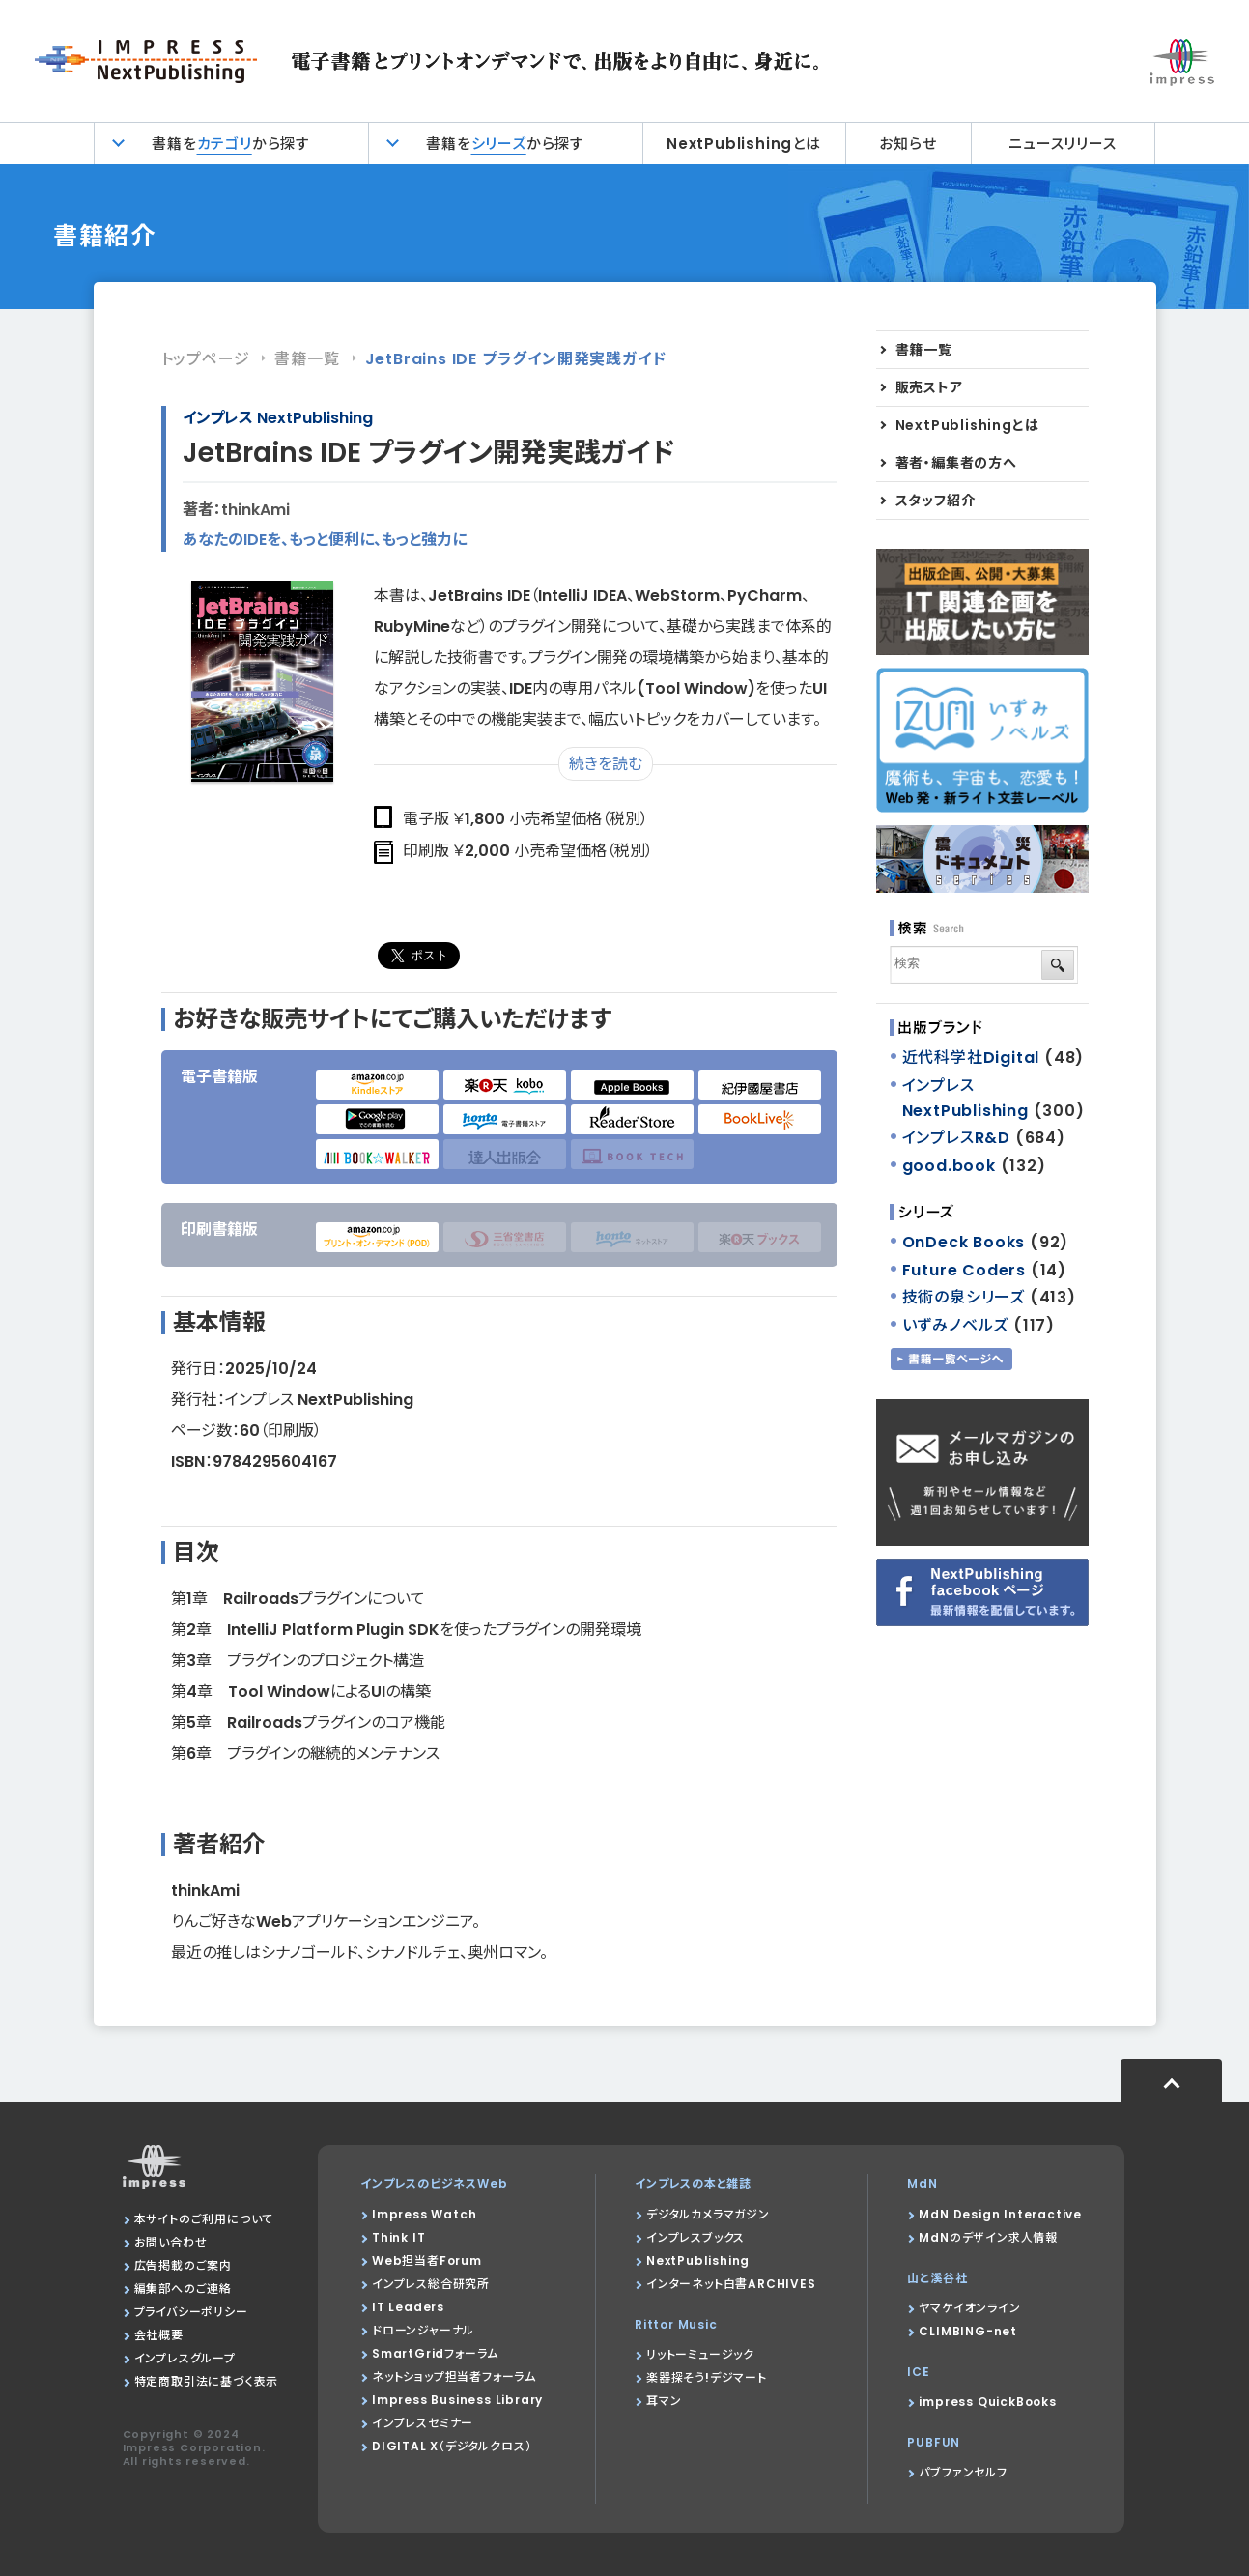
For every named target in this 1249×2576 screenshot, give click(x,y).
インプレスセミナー (422, 2423)
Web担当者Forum (427, 2260)
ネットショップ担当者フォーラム (454, 2376)
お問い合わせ (171, 2242)
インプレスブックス (695, 2237)
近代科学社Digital (971, 1057)
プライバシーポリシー (191, 2312)
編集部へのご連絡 (183, 2288)
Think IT (398, 2237)
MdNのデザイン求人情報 (988, 2237)
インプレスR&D (956, 1138)
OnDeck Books (964, 1242)
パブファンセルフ (963, 2472)
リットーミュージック (700, 2354)
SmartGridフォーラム (435, 2353)
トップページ (205, 359)
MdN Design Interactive (1000, 2214)
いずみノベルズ (955, 1325)
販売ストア (929, 387)
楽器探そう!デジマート (706, 2377)
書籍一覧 (306, 359)
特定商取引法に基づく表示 (206, 2381)
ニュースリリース (1062, 143)
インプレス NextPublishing (278, 418)
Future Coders (964, 1270)
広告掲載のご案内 (183, 2265)
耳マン (663, 2400)
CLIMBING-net (968, 2331)
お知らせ (907, 143)
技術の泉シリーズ (963, 1297)
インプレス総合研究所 (431, 2283)
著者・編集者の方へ (956, 463)
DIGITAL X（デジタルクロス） (451, 2446)
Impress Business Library (457, 2399)
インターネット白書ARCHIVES (731, 2283)
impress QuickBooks (987, 2401)
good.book (949, 1166)
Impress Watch (424, 2214)
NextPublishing (698, 2260)
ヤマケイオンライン (969, 2308)
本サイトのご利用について (204, 2219)
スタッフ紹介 (935, 500)
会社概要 (159, 2335)
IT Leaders (408, 2307)
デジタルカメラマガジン (708, 2214)
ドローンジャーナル (423, 2330)
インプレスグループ (185, 2358)
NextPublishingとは (744, 143)
